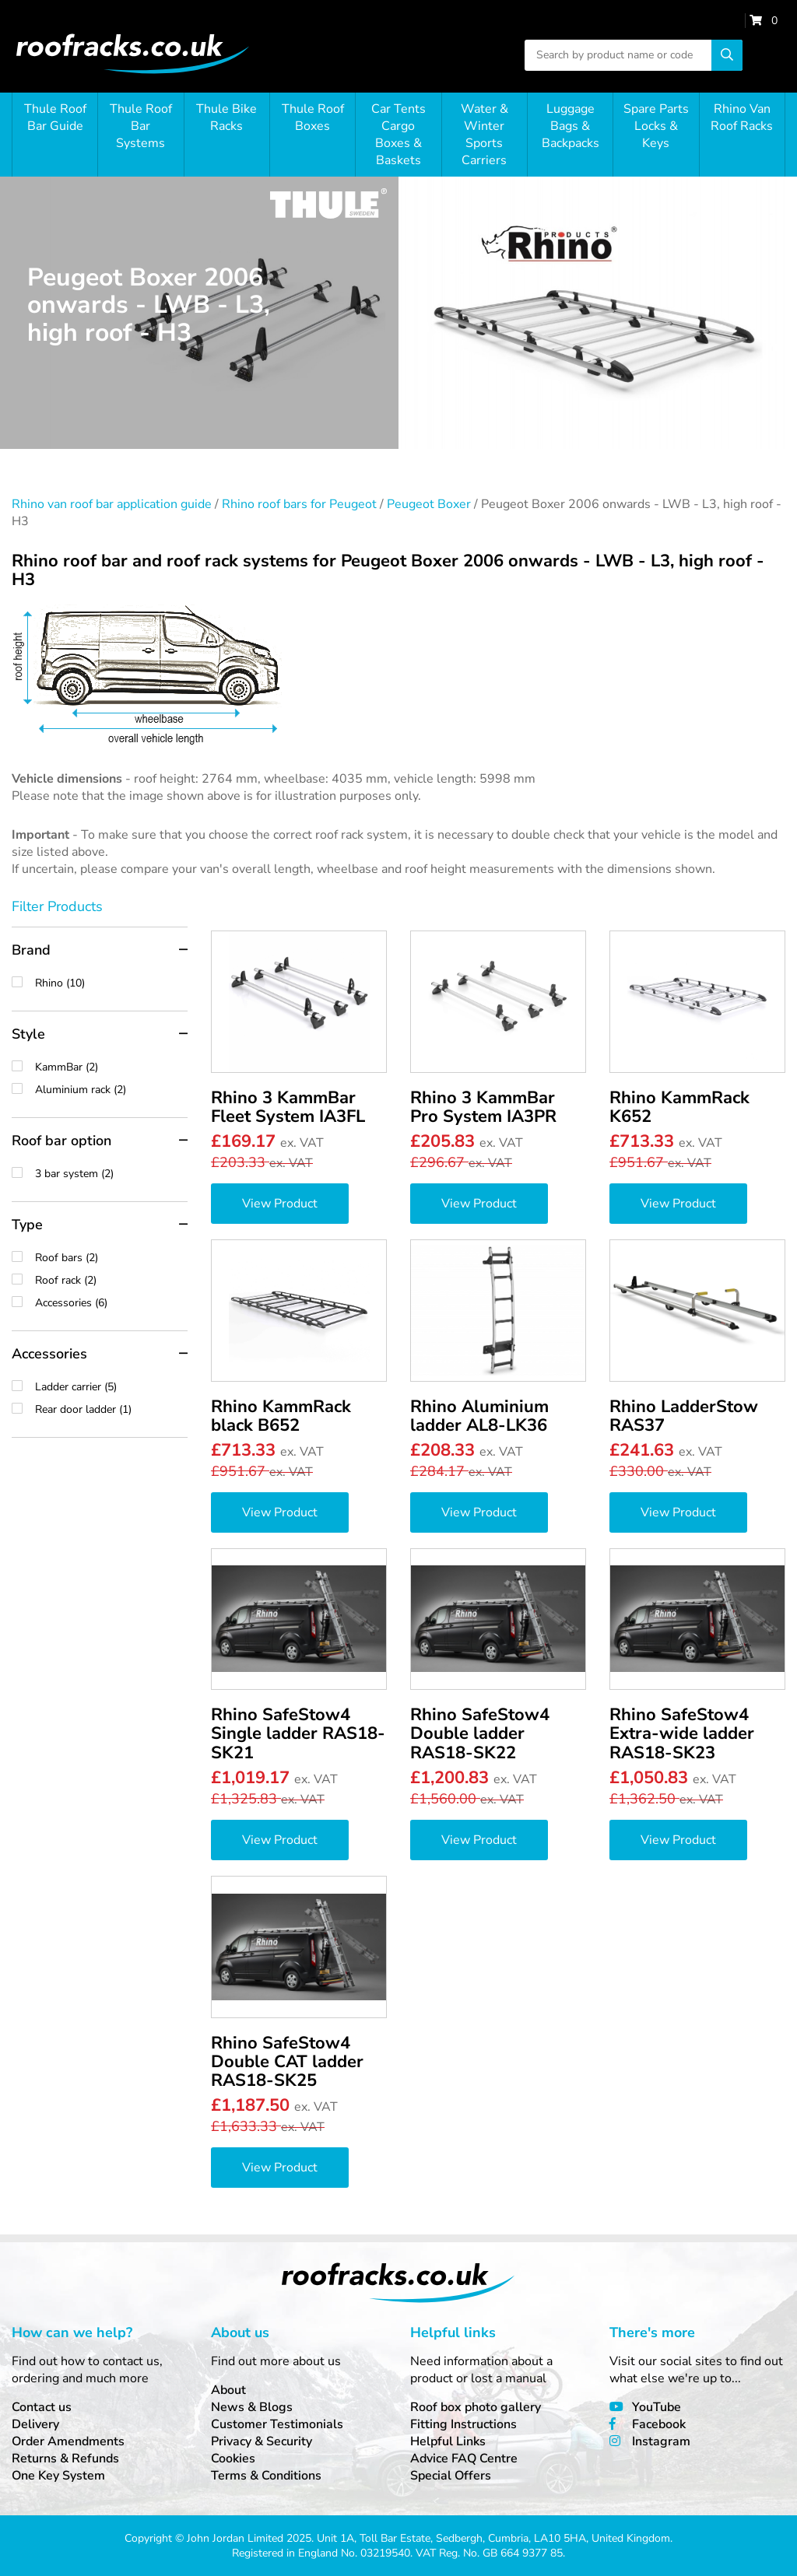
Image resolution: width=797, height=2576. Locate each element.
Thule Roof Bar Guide (55, 117)
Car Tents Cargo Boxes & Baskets (398, 134)
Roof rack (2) (111, 1280)
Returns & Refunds (65, 2458)
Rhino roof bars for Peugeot (299, 504)
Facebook (659, 2424)
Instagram (661, 2441)
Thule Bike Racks (226, 117)
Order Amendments (68, 2441)
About (228, 2390)
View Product (280, 1203)
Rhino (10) (111, 983)
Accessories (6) (111, 1302)
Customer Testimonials (277, 2424)
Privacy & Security (261, 2441)
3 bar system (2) (111, 1173)
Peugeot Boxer (429, 504)
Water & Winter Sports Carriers (484, 134)
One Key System (58, 2475)
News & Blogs (252, 2407)
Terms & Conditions (266, 2475)
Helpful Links (448, 2441)
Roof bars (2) (111, 1257)
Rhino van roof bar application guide (112, 504)
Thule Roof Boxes (313, 117)
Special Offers (450, 2475)
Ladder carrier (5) (111, 1386)
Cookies (233, 2458)
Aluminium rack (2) (111, 1089)
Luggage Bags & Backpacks (570, 126)
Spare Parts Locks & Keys (656, 126)
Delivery (35, 2424)
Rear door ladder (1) (111, 1409)
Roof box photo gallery (475, 2407)
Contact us (42, 2407)
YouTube (656, 2407)
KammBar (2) (111, 1067)
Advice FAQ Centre (464, 2458)
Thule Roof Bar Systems (141, 126)
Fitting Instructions (463, 2424)
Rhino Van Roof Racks (742, 117)
